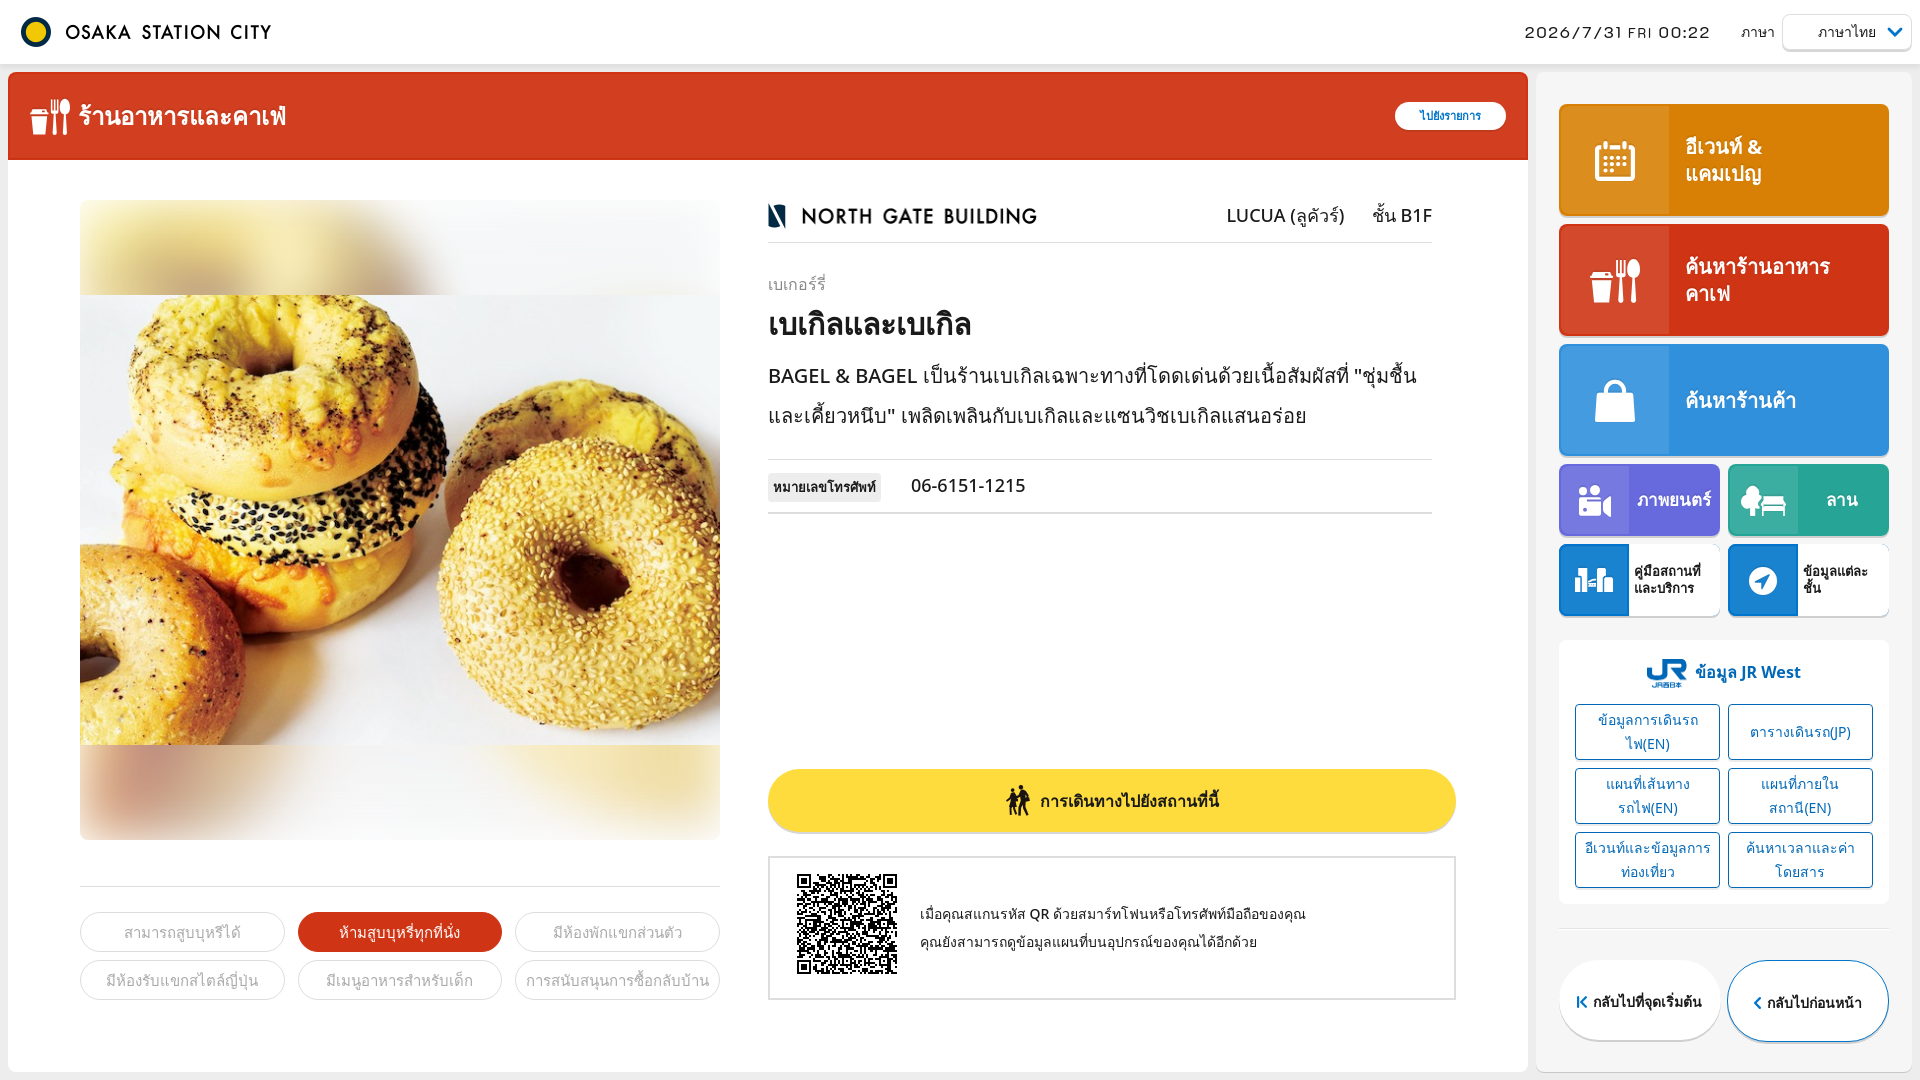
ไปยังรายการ (1450, 115)
